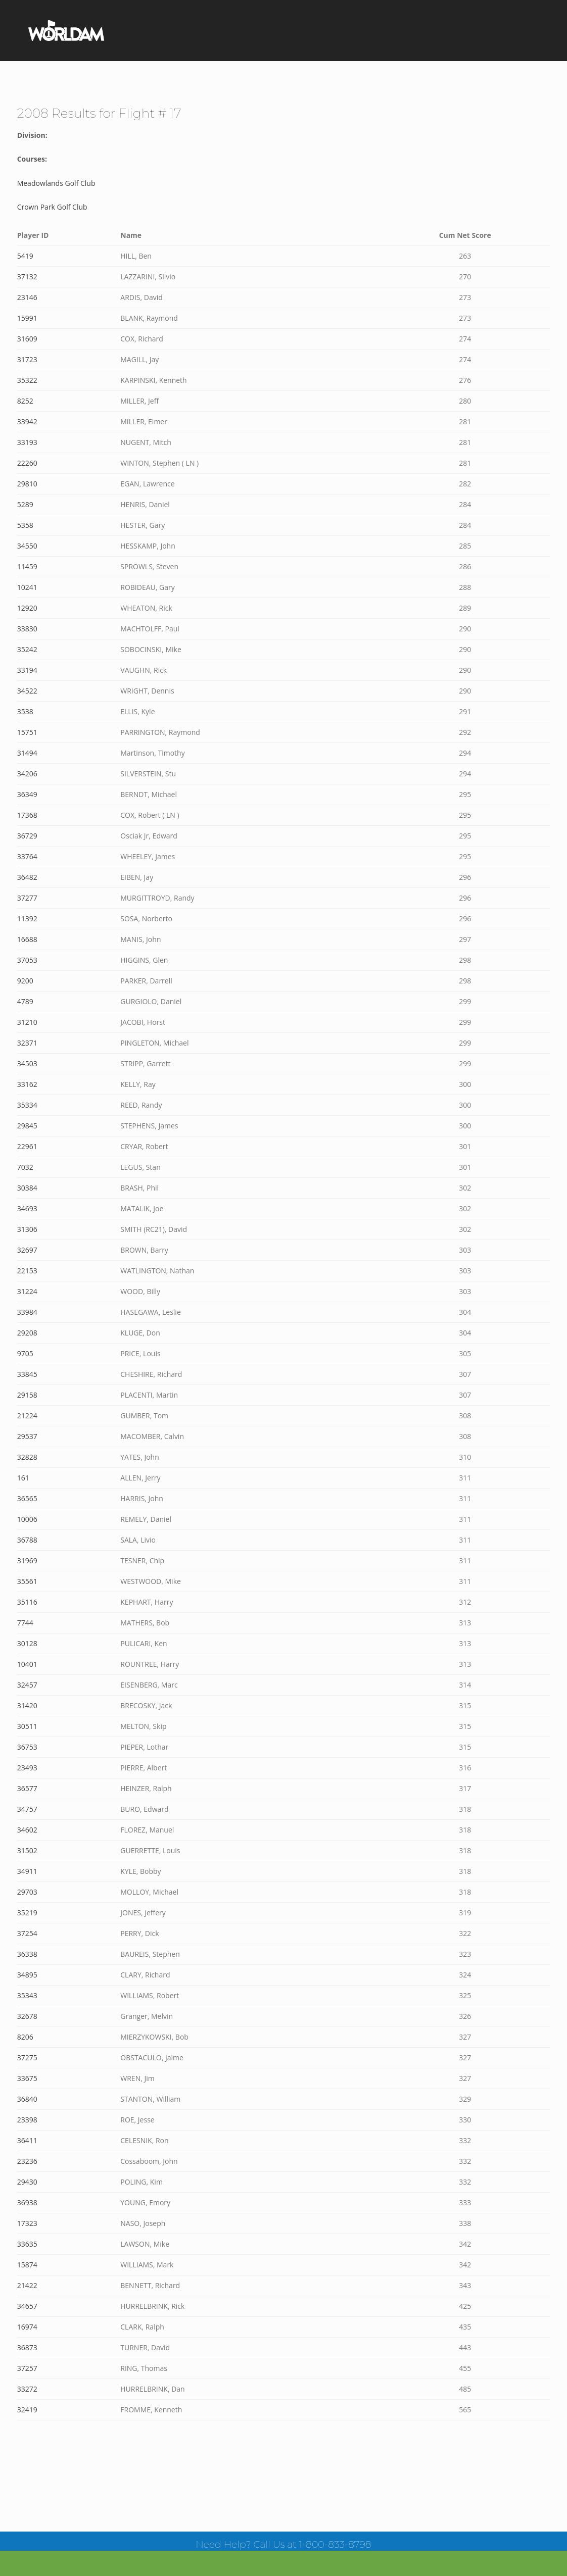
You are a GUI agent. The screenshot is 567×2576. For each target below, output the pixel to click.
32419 (27, 2409)
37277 (27, 898)
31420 (27, 1705)
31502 (27, 1850)
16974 (27, 2327)
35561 (27, 1581)
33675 (27, 2078)
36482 (27, 877)
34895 (27, 1974)
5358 (25, 525)
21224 (27, 1415)
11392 (27, 918)
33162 (27, 1084)
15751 (27, 732)
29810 (27, 483)
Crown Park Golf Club (52, 207)
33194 (27, 670)
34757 (27, 1809)
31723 (27, 359)
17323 (27, 2223)
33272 (27, 2389)
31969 (27, 1560)
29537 (27, 1436)
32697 (27, 1250)
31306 (27, 1229)
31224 (27, 1291)
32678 (27, 2016)
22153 (27, 1270)
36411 (27, 2140)
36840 (27, 2099)
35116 (27, 1602)
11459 (27, 566)
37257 (27, 2368)
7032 (25, 1167)
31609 (27, 338)
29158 (27, 1395)
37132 (27, 276)
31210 (27, 1022)
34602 (27, 1830)
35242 (27, 649)
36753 (27, 1747)
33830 (27, 628)
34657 (27, 2306)
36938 (27, 2202)
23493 (27, 1767)
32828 (27, 1457)
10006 (27, 1519)
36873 (27, 2347)
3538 (25, 711)
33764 (27, 856)
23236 (27, 2161)
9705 (25, 1353)
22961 (27, 1146)
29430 (27, 2182)
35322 (27, 380)
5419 (25, 256)
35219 (27, 1912)
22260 (27, 463)
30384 (27, 1188)
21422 (27, 2285)
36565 (27, 1498)
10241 (27, 587)
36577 (27, 1788)
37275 (27, 2057)
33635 (27, 2244)
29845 (27, 1125)
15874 (27, 2264)
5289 (25, 504)
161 (23, 1477)
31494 (27, 753)
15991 (27, 318)
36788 (27, 1540)
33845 (27, 1374)
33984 (27, 1312)
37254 (27, 1933)
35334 (27, 1105)
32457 (27, 1685)
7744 (25, 1622)
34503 (27, 1063)
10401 (27, 1664)
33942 (27, 421)
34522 (27, 691)
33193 (27, 442)
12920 (27, 608)
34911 (27, 1871)
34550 (27, 546)
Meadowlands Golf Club (56, 183)
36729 (27, 835)
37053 (27, 960)
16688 (27, 939)
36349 (27, 794)
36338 (27, 1954)
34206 (27, 773)
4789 (25, 1001)
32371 (27, 1043)
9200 (25, 980)
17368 (27, 815)
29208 (27, 1332)
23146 (27, 297)
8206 (25, 2037)
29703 (27, 1892)
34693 (27, 1208)
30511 (27, 1726)
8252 (25, 401)
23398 (27, 2119)
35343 (27, 1995)
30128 (27, 1643)
